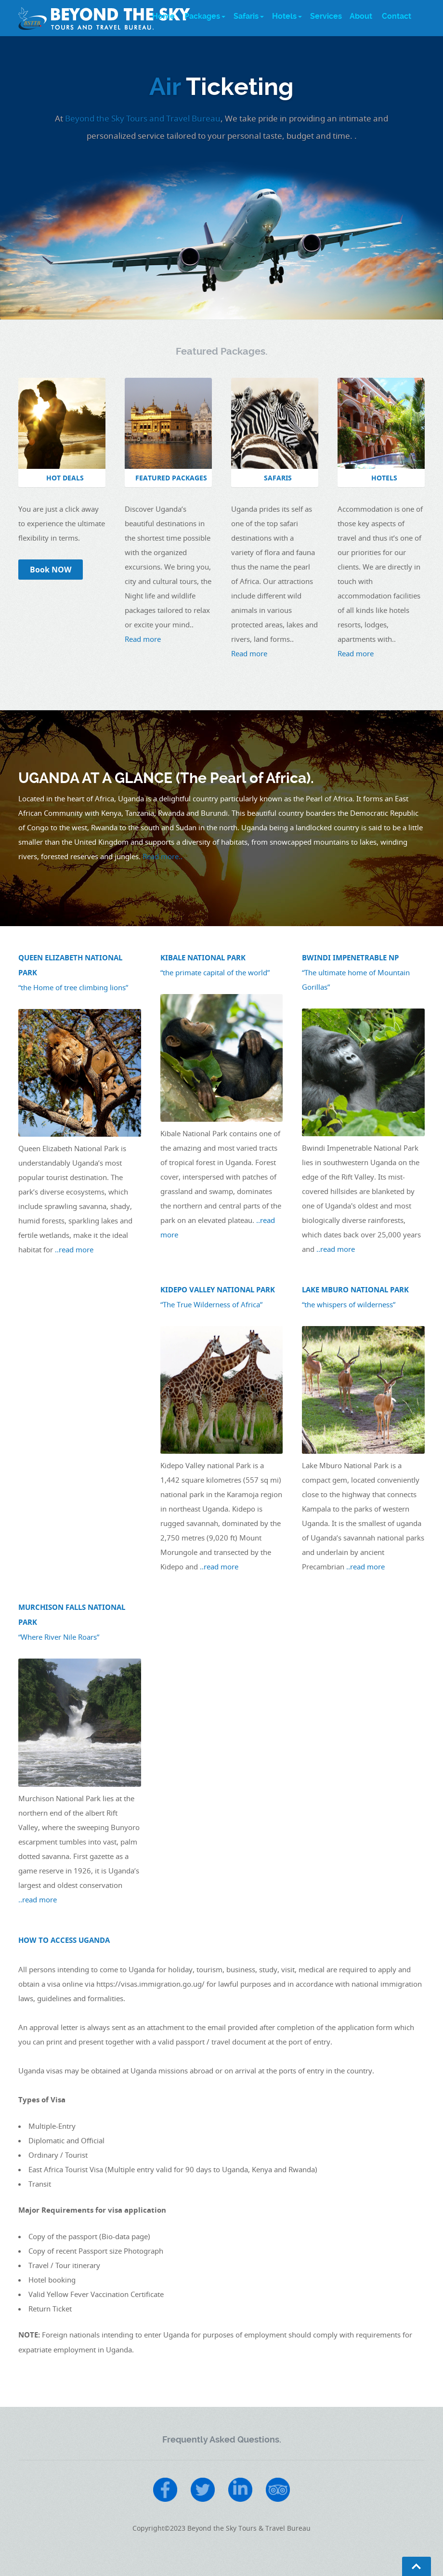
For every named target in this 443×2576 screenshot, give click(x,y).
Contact (396, 16)
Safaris (246, 16)
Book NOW (50, 569)
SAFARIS (278, 478)
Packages (202, 16)
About (361, 16)
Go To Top (416, 2566)
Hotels (284, 16)
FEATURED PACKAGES (171, 478)
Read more (143, 639)
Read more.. (162, 856)
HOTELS (384, 478)
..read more (74, 1249)
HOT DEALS (65, 478)
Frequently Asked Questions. (221, 2439)
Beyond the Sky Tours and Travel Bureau (143, 118)
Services (326, 16)
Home (163, 16)
